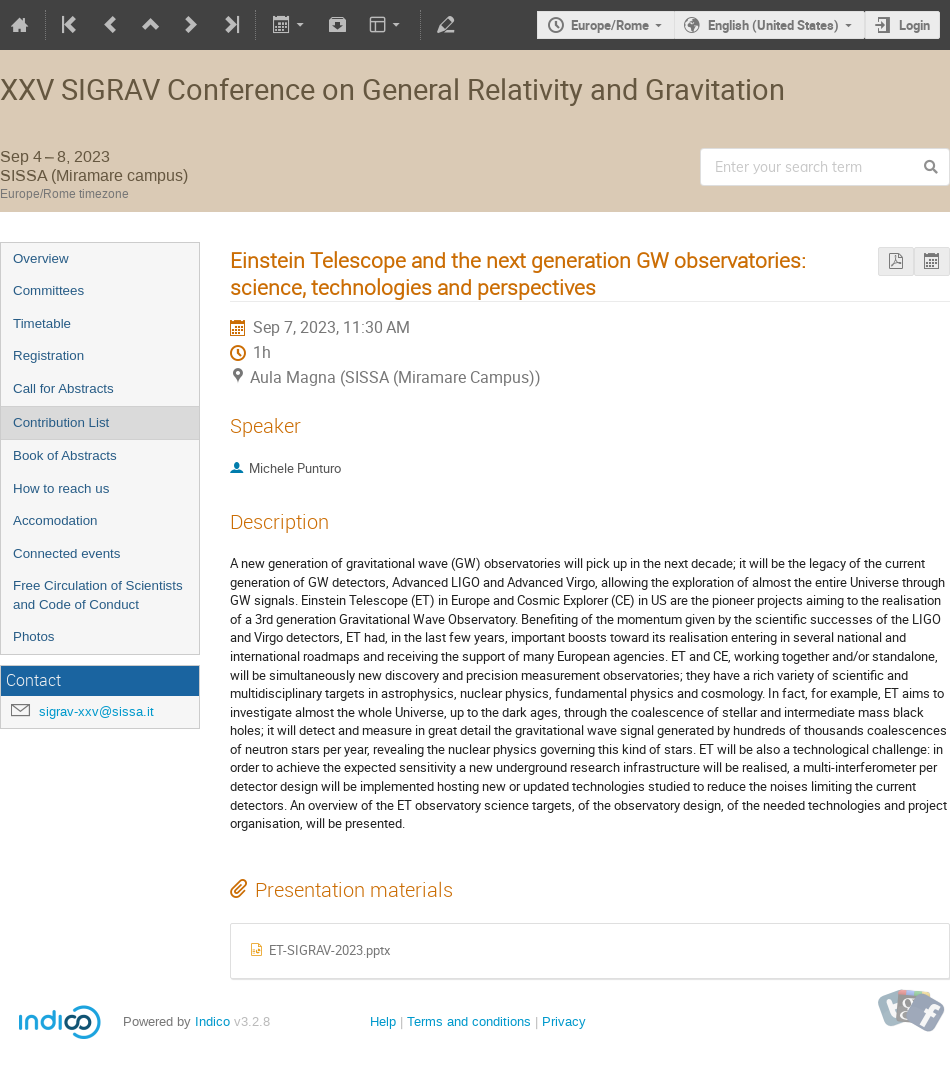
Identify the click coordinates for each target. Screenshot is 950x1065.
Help (383, 1021)
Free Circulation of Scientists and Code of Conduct (98, 595)
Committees (48, 290)
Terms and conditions (469, 1021)
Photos (34, 636)
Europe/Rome (610, 25)
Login (914, 25)
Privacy (564, 1021)
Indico (212, 1021)
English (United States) (773, 25)
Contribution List (61, 422)
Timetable (42, 323)
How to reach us (61, 488)
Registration (48, 355)
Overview (41, 258)
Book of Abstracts (65, 455)
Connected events (66, 553)
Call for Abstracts (63, 388)
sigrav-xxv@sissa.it (96, 711)
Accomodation (55, 520)
